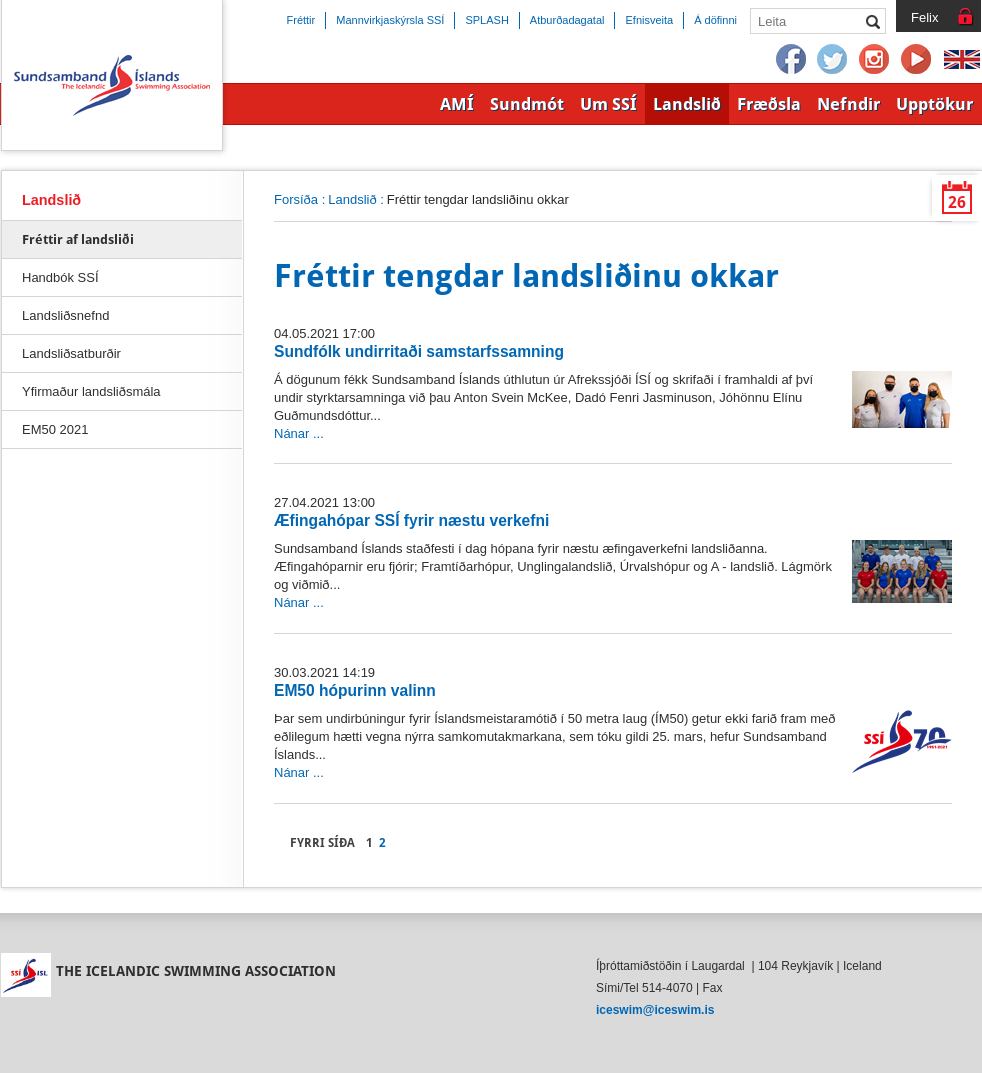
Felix (924, 17)
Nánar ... (299, 433)
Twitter (833, 60)
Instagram (875, 60)
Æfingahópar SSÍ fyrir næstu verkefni (411, 520)
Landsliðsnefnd (65, 315)
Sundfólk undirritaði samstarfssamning (419, 351)
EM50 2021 (55, 429)
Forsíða (296, 199)
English (962, 60)
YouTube (917, 60)
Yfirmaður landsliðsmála (91, 391)
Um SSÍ (608, 104)
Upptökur (934, 104)
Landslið (352, 199)
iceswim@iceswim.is (655, 1010)
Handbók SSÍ (60, 277)
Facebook (791, 60)
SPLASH (486, 20)
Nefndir (848, 104)
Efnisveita (649, 20)
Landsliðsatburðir (71, 353)
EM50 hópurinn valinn (355, 690)
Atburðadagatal (567, 20)
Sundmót (527, 104)
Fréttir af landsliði (78, 239)
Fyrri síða (322, 843)
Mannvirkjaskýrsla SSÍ (390, 20)
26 (957, 202)
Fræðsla (769, 104)
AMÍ (457, 104)
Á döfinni (715, 20)
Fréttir (301, 20)
